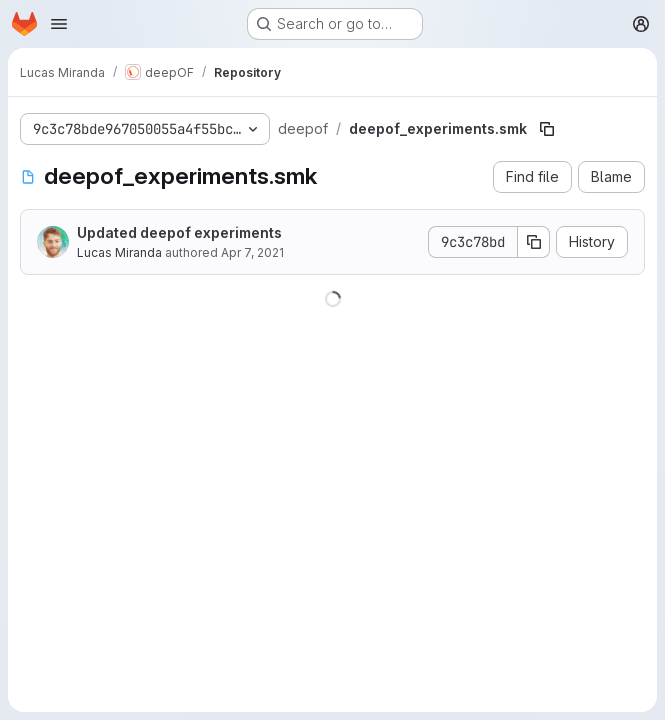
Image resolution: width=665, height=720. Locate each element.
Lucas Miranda (119, 252)
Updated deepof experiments (179, 232)
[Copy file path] (547, 129)
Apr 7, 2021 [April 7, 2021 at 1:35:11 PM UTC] (252, 252)
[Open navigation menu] (59, 24)
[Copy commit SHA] (534, 242)
